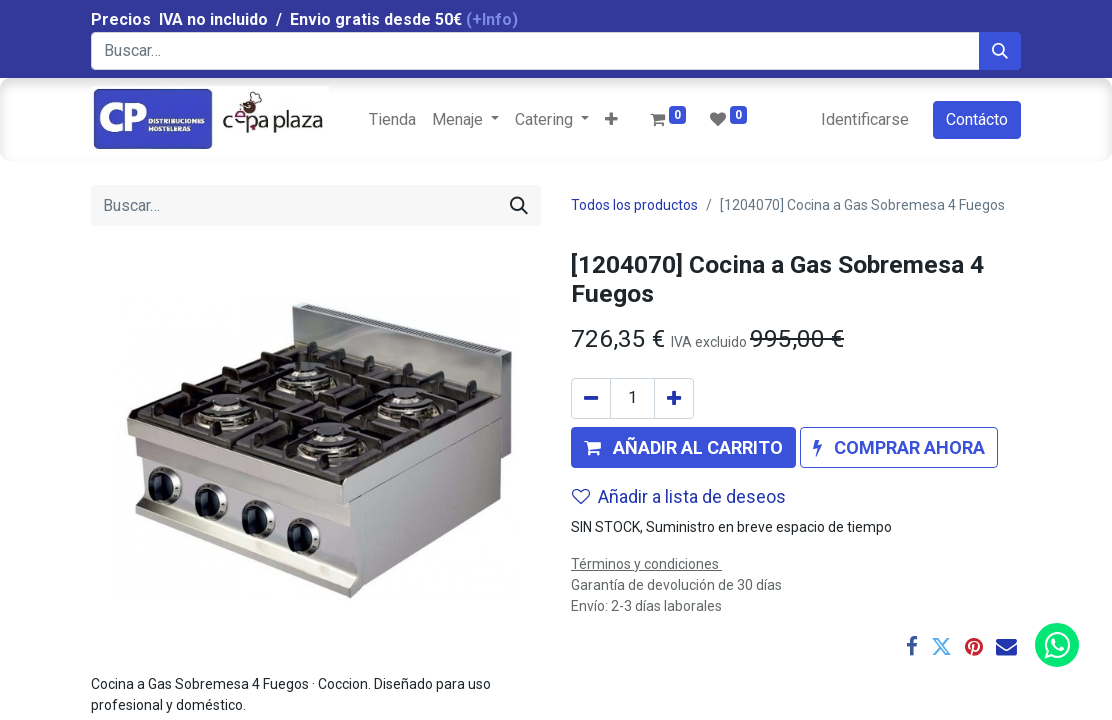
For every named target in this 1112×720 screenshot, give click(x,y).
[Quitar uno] (591, 398)
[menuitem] (392, 120)
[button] (611, 120)
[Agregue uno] (674, 398)
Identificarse (865, 119)
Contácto (977, 119)
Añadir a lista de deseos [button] (679, 496)
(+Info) (492, 19)
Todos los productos (634, 205)
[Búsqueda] (1000, 51)
